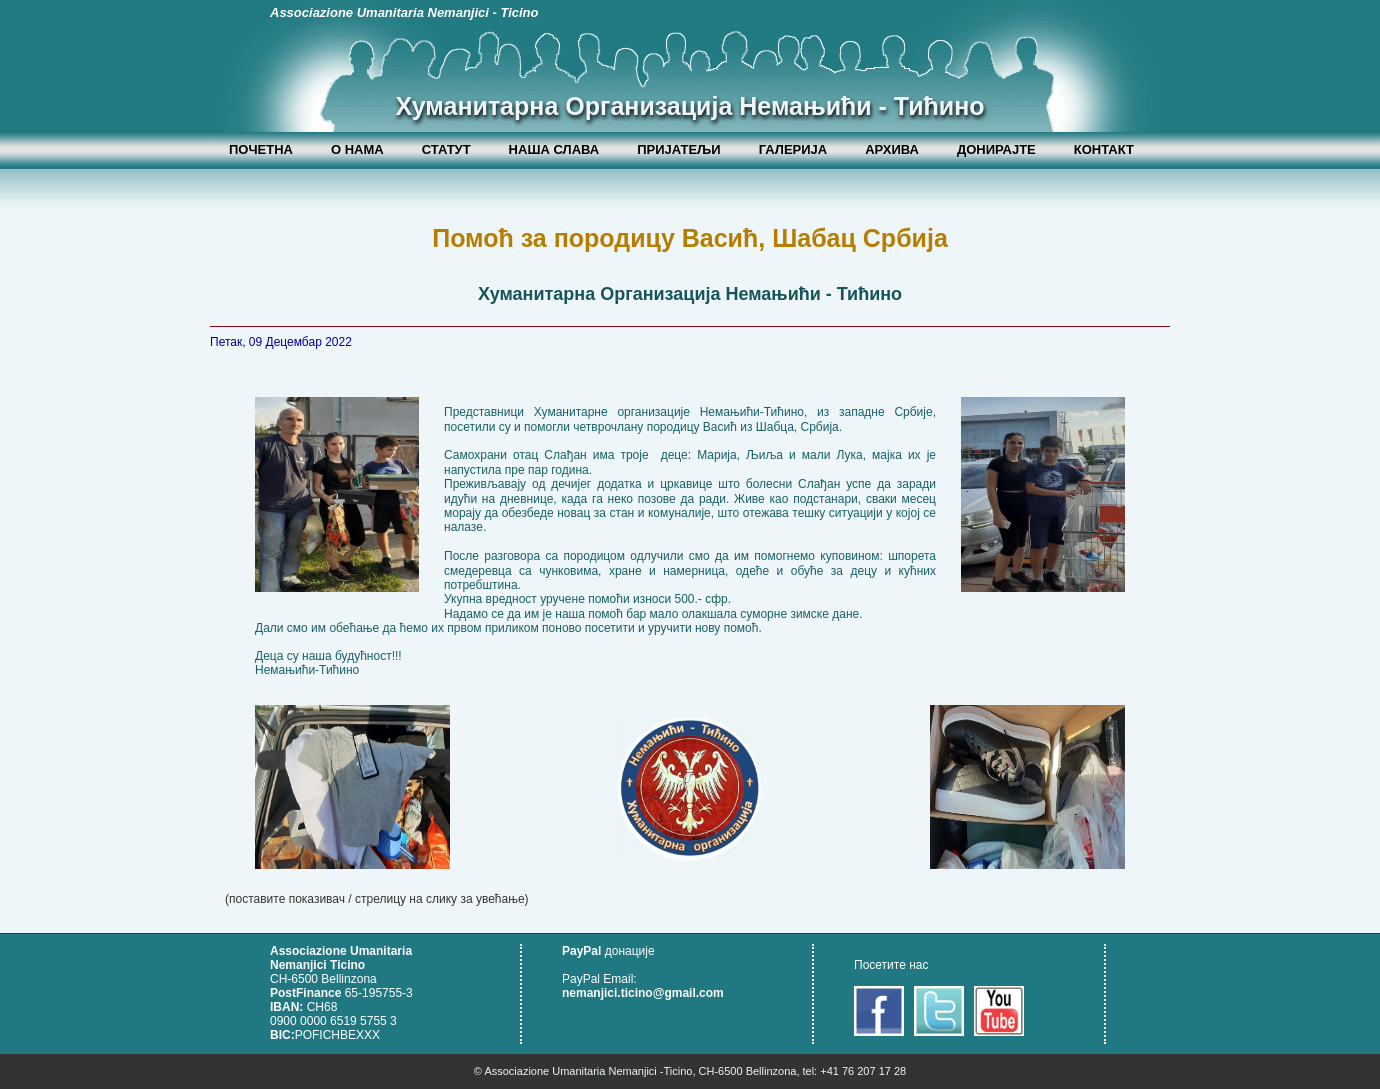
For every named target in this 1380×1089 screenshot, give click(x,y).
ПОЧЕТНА (261, 149)
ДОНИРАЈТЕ (996, 149)
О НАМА (357, 149)
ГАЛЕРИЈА (793, 149)
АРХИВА (892, 149)
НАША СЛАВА (554, 149)
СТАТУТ (446, 149)
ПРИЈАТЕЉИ (679, 149)
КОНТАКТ (1104, 149)
